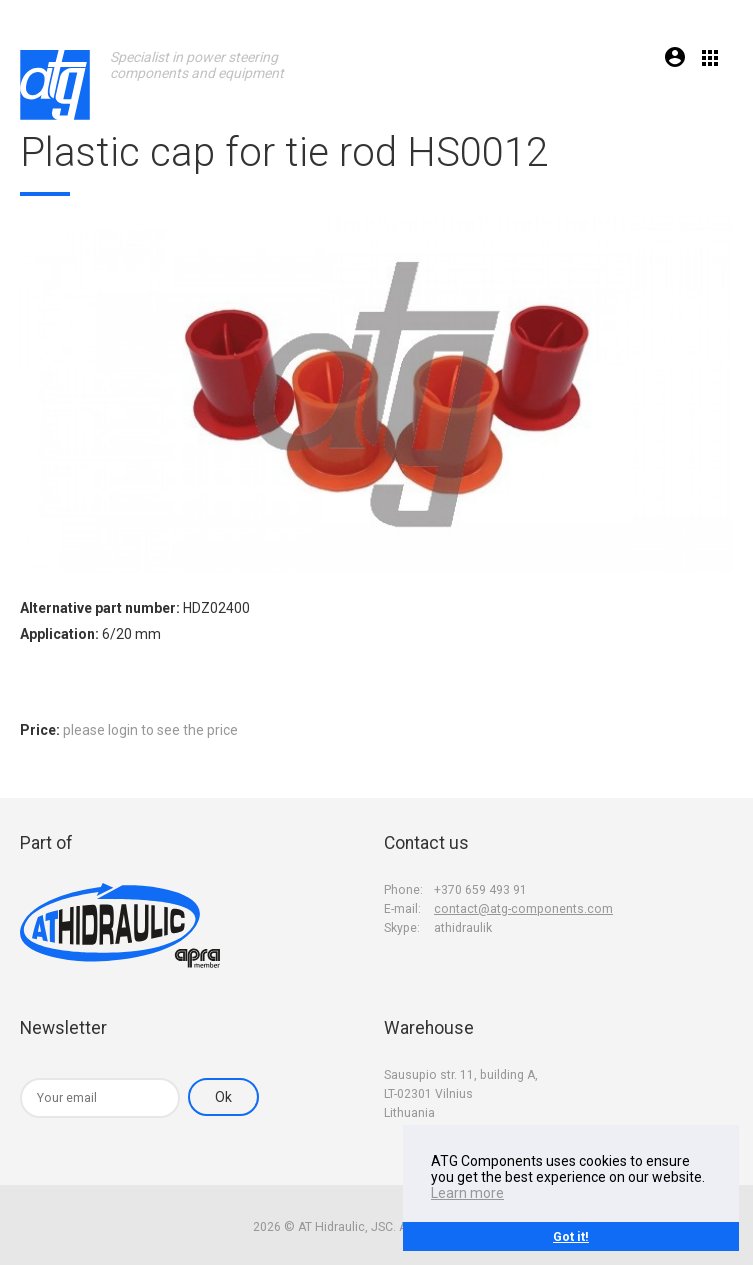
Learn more (467, 1193)
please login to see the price (150, 730)
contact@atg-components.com (523, 909)
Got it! (571, 1236)
